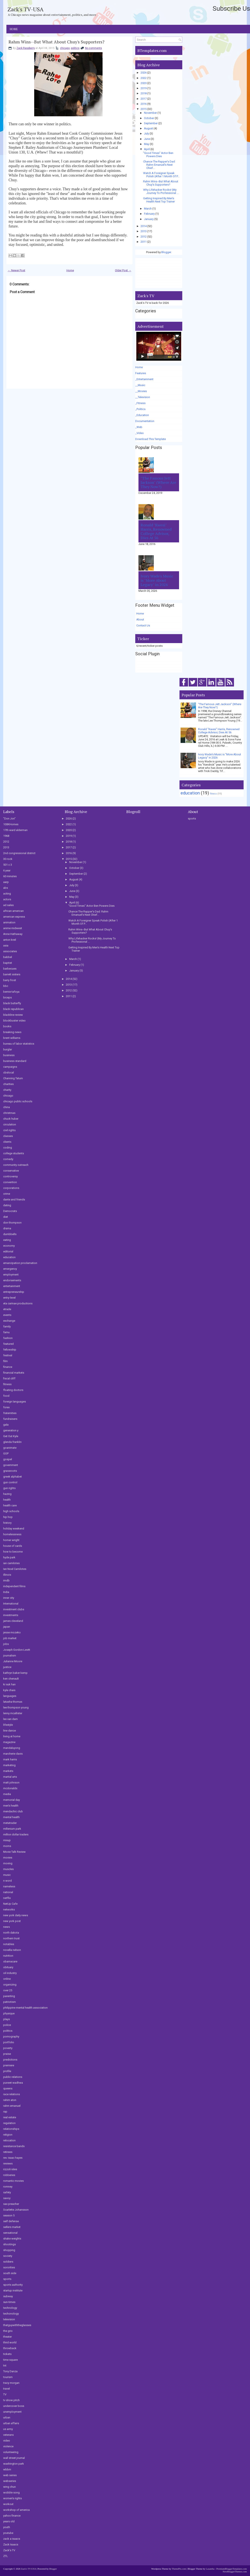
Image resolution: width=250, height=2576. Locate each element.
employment (11, 1274)
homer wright (11, 1540)
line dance (9, 1730)
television (9, 2319)
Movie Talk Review (14, 1851)
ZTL (5, 2556)
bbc (5, 986)
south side (9, 2273)
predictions (10, 2059)
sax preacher (11, 2203)
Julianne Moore (12, 1661)
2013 (144, 231)
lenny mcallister (12, 1713)
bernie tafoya (11, 991)
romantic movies (13, 2180)
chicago (65, 48)
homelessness (12, 1534)
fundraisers (10, 1418)
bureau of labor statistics (18, 1043)
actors (7, 899)
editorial (8, 1251)
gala (6, 1424)
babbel (7, 957)
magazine (9, 1742)
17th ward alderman (15, 830)
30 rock (7, 859)
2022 (144, 78)
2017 (144, 98)
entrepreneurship (13, 1291)
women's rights (12, 2498)
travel (6, 2388)
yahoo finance (12, 2515)
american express (14, 916)
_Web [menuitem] (138, 427)
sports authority (13, 2284)
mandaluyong (11, 1747)
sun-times (9, 2302)
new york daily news (15, 1915)
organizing (9, 1984)
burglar (7, 1049)
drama (7, 1228)
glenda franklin (12, 1442)
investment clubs (13, 1609)
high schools (11, 1511)
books (7, 1026)
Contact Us (143, 625)
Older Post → (123, 270)
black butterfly (12, 1003)
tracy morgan (11, 2382)
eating (7, 1239)
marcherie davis (13, 1753)
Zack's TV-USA (25, 9)
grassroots (10, 1470)
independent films (14, 1586)
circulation (9, 1124)
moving (7, 1863)
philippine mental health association (25, 2007)
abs (5, 887)
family (7, 1326)
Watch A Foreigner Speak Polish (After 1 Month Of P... (161, 174)
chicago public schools (17, 1101)
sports (7, 2279)
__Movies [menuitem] (141, 391)
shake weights (12, 2238)
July (146, 133)
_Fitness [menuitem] (140, 403)
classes (8, 1136)
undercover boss (13, 2406)
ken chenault (11, 1678)
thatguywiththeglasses (17, 2325)
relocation (9, 2140)
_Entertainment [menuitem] (144, 379)
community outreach (15, 1164)
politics (75, 48)
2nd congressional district (19, 853)
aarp (6, 882)
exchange (9, 1320)
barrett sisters (11, 974)
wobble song (11, 2492)
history (7, 1522)
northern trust (11, 1938)
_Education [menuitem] (142, 415)
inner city (8, 1597)
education (190, 793)
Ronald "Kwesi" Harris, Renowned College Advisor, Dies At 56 (156, 531)
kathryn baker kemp (15, 1672)
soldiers (8, 2261)
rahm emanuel (12, 2105)
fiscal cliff (9, 1378)
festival (7, 1355)
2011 (144, 241)
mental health (11, 1817)
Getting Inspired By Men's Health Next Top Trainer (159, 200)
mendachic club (13, 1811)
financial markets (13, 1372)
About (140, 619)
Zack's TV (9, 2550)
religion (7, 2134)
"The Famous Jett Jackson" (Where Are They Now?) (158, 482)
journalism (9, 1655)
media (7, 1794)
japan (6, 1626)
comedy (8, 1159)
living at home (11, 1736)
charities (8, 1084)
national (8, 1892)
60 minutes (10, 876)
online (7, 1978)
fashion (8, 1338)
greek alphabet (12, 1476)
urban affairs (11, 2423)
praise (7, 2053)
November (150, 112)
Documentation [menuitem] (144, 421)
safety (7, 2192)
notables (8, 1944)
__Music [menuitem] (140, 385)
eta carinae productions (17, 1303)
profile (7, 2071)
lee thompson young (16, 1707)
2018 (144, 93)
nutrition (8, 1955)
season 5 (9, 2215)
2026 (144, 72)
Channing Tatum (13, 1078)
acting (7, 893)
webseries (9, 2481)
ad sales (8, 905)
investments (10, 1615)
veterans (8, 2434)
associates (10, 951)
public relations (12, 2077)
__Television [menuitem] (142, 397)
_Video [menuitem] (139, 433)
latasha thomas (12, 1701)
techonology (11, 2313)
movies (7, 1857)
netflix (7, 1898)
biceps (7, 997)
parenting (9, 1996)
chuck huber (10, 1118)
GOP (6, 1453)
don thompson (12, 1222)
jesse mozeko (12, 1632)
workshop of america (16, 2509)
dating (7, 1205)
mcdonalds (10, 1788)
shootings (9, 2244)
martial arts (10, 1776)
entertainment (11, 1286)
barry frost (9, 980)
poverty (7, 2048)
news (6, 1926)
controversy (10, 1176)
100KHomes (10, 824)
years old (9, 2521)
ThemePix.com (179, 2568)
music (7, 1874)
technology (10, 2307)
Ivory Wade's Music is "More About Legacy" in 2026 (157, 580)
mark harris (10, 1759)
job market (9, 1638)
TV (4, 2394)
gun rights (9, 1488)
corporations (11, 1188)
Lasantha (210, 2568)
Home (14, 29)
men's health (10, 1805)
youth (6, 2527)
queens (7, 2088)
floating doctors (13, 1390)
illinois (7, 1574)
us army (8, 2429)
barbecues (9, 968)
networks (9, 1909)
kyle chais (9, 1690)
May (146, 144)
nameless (9, 1886)
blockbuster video (14, 1020)
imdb (6, 1580)
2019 (144, 88)
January (149, 219)
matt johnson (11, 1782)
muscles (8, 1869)
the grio (8, 2330)
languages (9, 1696)
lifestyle (8, 1724)
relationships (11, 2128)
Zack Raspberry (25, 48)
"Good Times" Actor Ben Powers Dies (158, 154)
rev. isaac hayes (12, 2157)
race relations (11, 2094)
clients (7, 1141)
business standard (14, 1061)
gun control (10, 1482)
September (151, 123)
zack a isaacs (11, 2538)
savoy (6, 2198)
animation (9, 922)
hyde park (9, 1557)
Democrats (10, 1211)
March (148, 208)
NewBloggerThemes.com (235, 2571)
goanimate (9, 1447)
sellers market (12, 2227)
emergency (10, 1268)
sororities (9, 2267)
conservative (11, 1170)
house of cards (12, 1545)
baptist (7, 962)
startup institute (12, 2290)
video (6, 2440)
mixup (7, 1840)
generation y (10, 1430)
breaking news (12, 1032)
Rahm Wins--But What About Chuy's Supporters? (56, 42)
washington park (13, 2463)
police (7, 2025)
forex (6, 1407)
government (10, 1465)
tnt (4, 2365)
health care (10, 1505)
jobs (6, 1644)
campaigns (10, 1066)
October (149, 118)
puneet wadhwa (13, 2082)
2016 (144, 103)
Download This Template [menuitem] (150, 439)
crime (6, 1193)
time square (10, 2359)
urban (6, 2417)
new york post (12, 1921)
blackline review (13, 1014)
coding (7, 1147)
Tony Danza (10, 2371)
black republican (13, 1009)
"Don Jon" (9, 818)
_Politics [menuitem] (140, 409)
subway (8, 2296)
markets (8, 1771)
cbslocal (8, 1072)
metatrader (10, 1823)
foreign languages (14, 1401)
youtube (8, 2533)
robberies (9, 2175)
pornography (11, 2036)
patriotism (9, 2001)
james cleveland (13, 1620)
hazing (7, 1493)
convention (10, 1182)
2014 (144, 226)
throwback (9, 2348)
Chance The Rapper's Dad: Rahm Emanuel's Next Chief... (159, 165)
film (5, 1361)
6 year (6, 870)
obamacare (10, 1961)
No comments (93, 48)
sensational (10, 2232)
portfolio (8, 2042)
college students (13, 1153)
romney (7, 2186)
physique (9, 2013)
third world (9, 2342)
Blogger (166, 252)
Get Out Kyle (10, 1436)
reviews (8, 2163)
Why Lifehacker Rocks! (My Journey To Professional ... (161, 191)
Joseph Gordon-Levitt (16, 1649)
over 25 (7, 1990)
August (148, 128)
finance (7, 1366)
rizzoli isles (10, 2169)
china (6, 1107)
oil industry (10, 1973)
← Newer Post (16, 270)
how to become (13, 1551)
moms (7, 1846)
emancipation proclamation (20, 1263)
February (149, 213)
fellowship (9, 1349)
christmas (9, 1113)
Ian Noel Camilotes (14, 1569)
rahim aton (9, 2100)
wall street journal (14, 2457)
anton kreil (9, 939)
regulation (9, 2123)
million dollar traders (15, 1834)
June (147, 138)
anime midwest (12, 928)
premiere (8, 2065)
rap (5, 2111)
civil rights (9, 1130)
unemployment (12, 2411)
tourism (8, 2377)
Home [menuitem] (139, 367)
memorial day (11, 1799)
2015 (144, 109)
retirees (7, 2152)
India (6, 1592)
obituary (8, 1967)
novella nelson (12, 1950)
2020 (144, 83)
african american (13, 910)
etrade (7, 1309)
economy (9, 1245)
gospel (7, 1459)
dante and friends (14, 1199)
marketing (9, 1765)
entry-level (9, 1297)
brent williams (11, 1037)
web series (10, 2475)
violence (8, 2446)
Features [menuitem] (140, 373)
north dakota (11, 1932)
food (6, 1395)
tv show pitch (11, 2400)
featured (8, 1343)
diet (5, 1216)
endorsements (12, 1280)
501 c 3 (7, 864)
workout (8, 2504)
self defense (11, 2221)
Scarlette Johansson (16, 2209)
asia (5, 945)
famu (6, 1332)
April (147, 149)
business (9, 1055)
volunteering (10, 2452)
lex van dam (10, 1719)
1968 (6, 835)
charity (7, 1089)
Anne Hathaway (12, 934)
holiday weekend (13, 1528)
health (7, 1499)
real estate (9, 2117)
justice (7, 1667)
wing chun (9, 2486)
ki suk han (9, 1684)
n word (7, 1880)
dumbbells (9, 1234)
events (7, 1315)
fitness (213, 793)
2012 (144, 236)
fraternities (9, 1413)
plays (6, 2019)
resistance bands (14, 2146)
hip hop (8, 1517)
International (10, 1603)
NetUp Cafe (10, 1903)
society (7, 2255)
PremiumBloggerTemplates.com (231, 2568)
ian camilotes (11, 1563)
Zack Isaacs (10, 2544)
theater (7, 2336)
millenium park (12, 1828)
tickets (7, 2354)
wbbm (7, 2469)
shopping (9, 2250)
